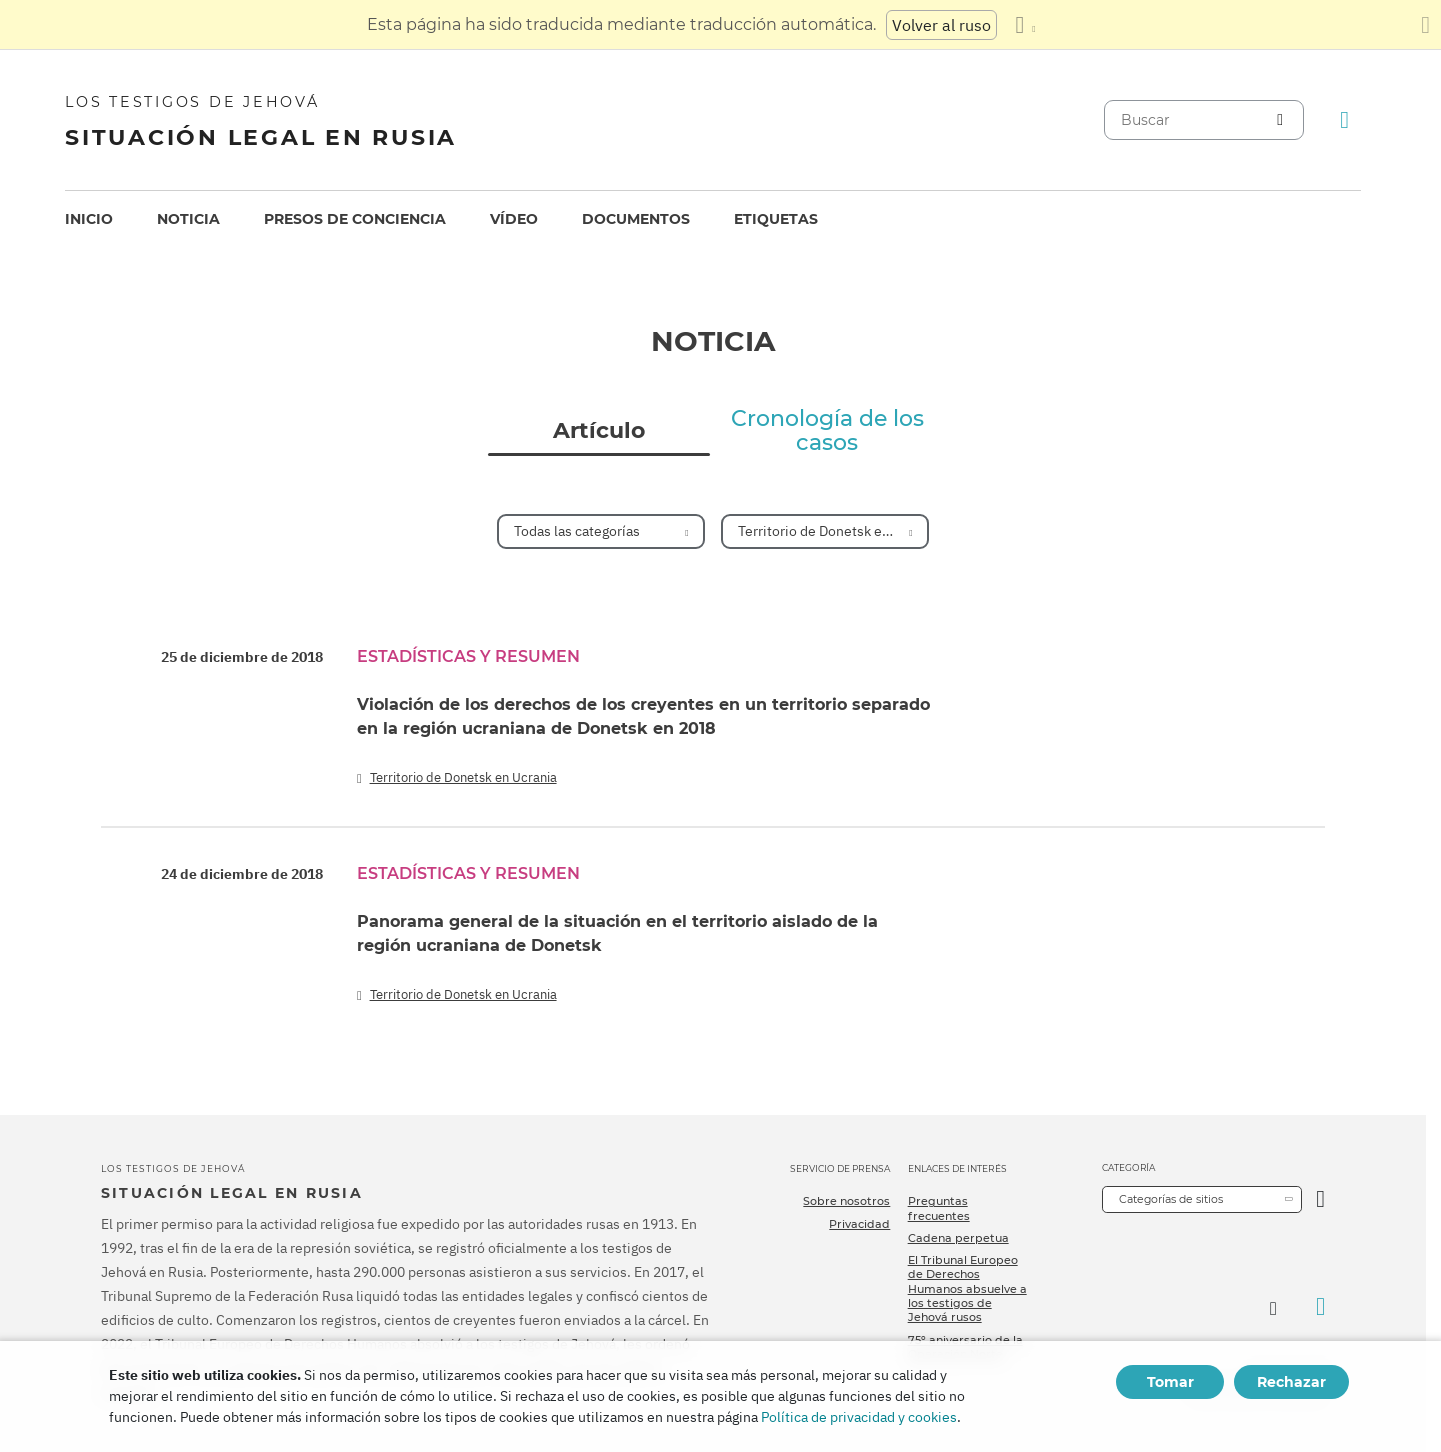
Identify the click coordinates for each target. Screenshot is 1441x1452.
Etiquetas (776, 219)
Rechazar (1291, 1382)
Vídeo (514, 219)
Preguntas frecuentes (939, 1208)
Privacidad (859, 1224)
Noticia (188, 219)
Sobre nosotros (846, 1201)
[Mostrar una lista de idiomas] (1025, 25)
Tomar (1170, 1382)
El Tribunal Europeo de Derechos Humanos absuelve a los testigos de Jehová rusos (967, 1288)
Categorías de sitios (1171, 1199)
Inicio (89, 219)
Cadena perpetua (958, 1238)
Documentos (636, 219)
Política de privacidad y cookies (859, 1417)
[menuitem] (89, 219)
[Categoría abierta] (1320, 1199)
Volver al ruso (941, 25)
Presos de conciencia (355, 219)
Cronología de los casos (827, 431)
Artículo (599, 431)
